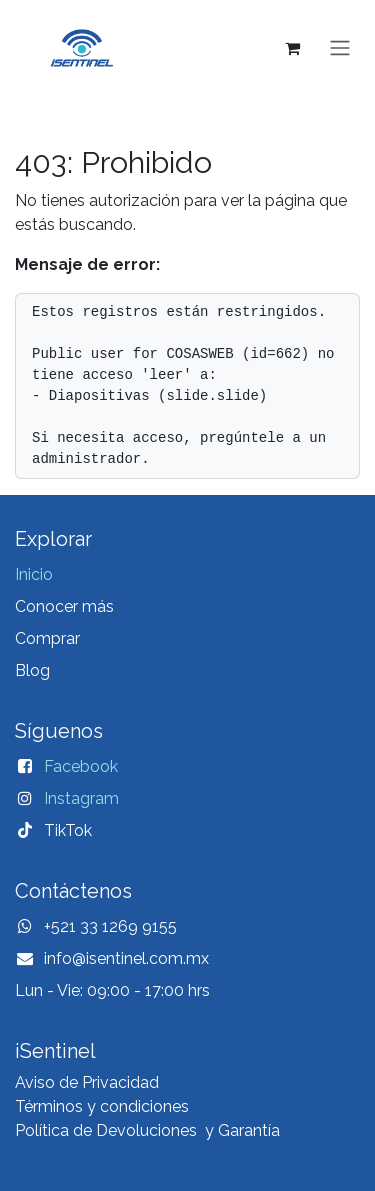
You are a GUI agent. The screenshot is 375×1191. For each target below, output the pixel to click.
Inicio (34, 574)
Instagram (81, 798)
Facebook (81, 766)
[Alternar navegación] (340, 48)
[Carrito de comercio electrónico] (292, 48)
